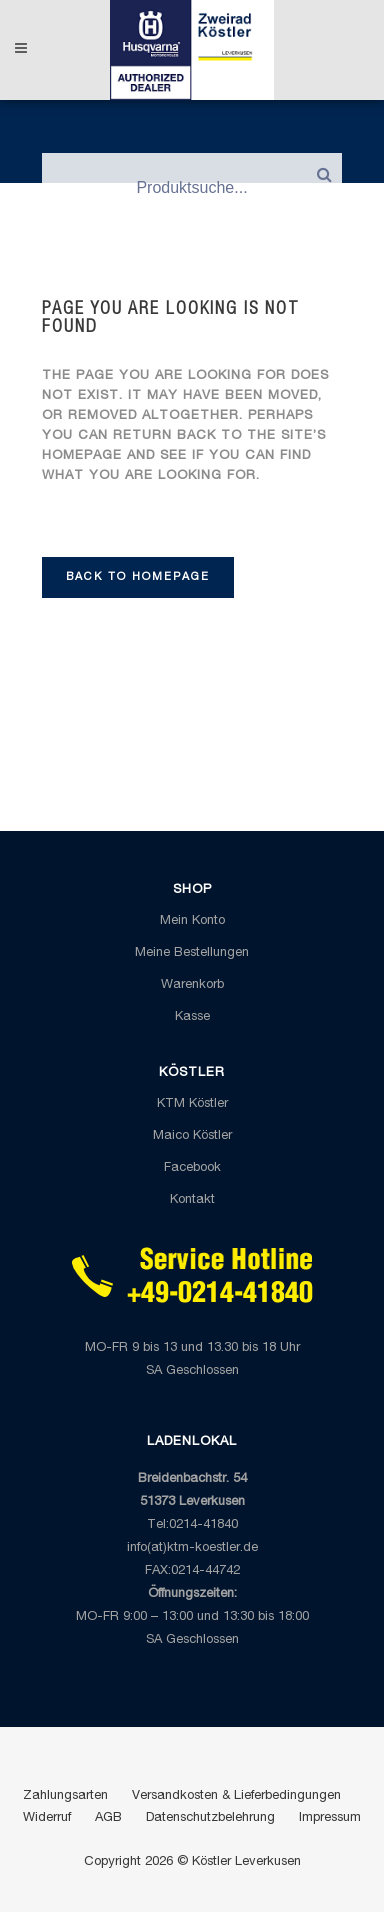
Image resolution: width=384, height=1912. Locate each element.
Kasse (192, 1017)
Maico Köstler (192, 1136)
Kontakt (192, 1200)
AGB (108, 1818)
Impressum (330, 1818)
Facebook (192, 1168)
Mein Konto (192, 921)
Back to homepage (138, 577)
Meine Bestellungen (192, 953)
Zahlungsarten (65, 1796)
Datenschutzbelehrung (210, 1818)
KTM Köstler (192, 1104)
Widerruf (47, 1818)
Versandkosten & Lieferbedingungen (236, 1796)
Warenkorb (192, 985)
